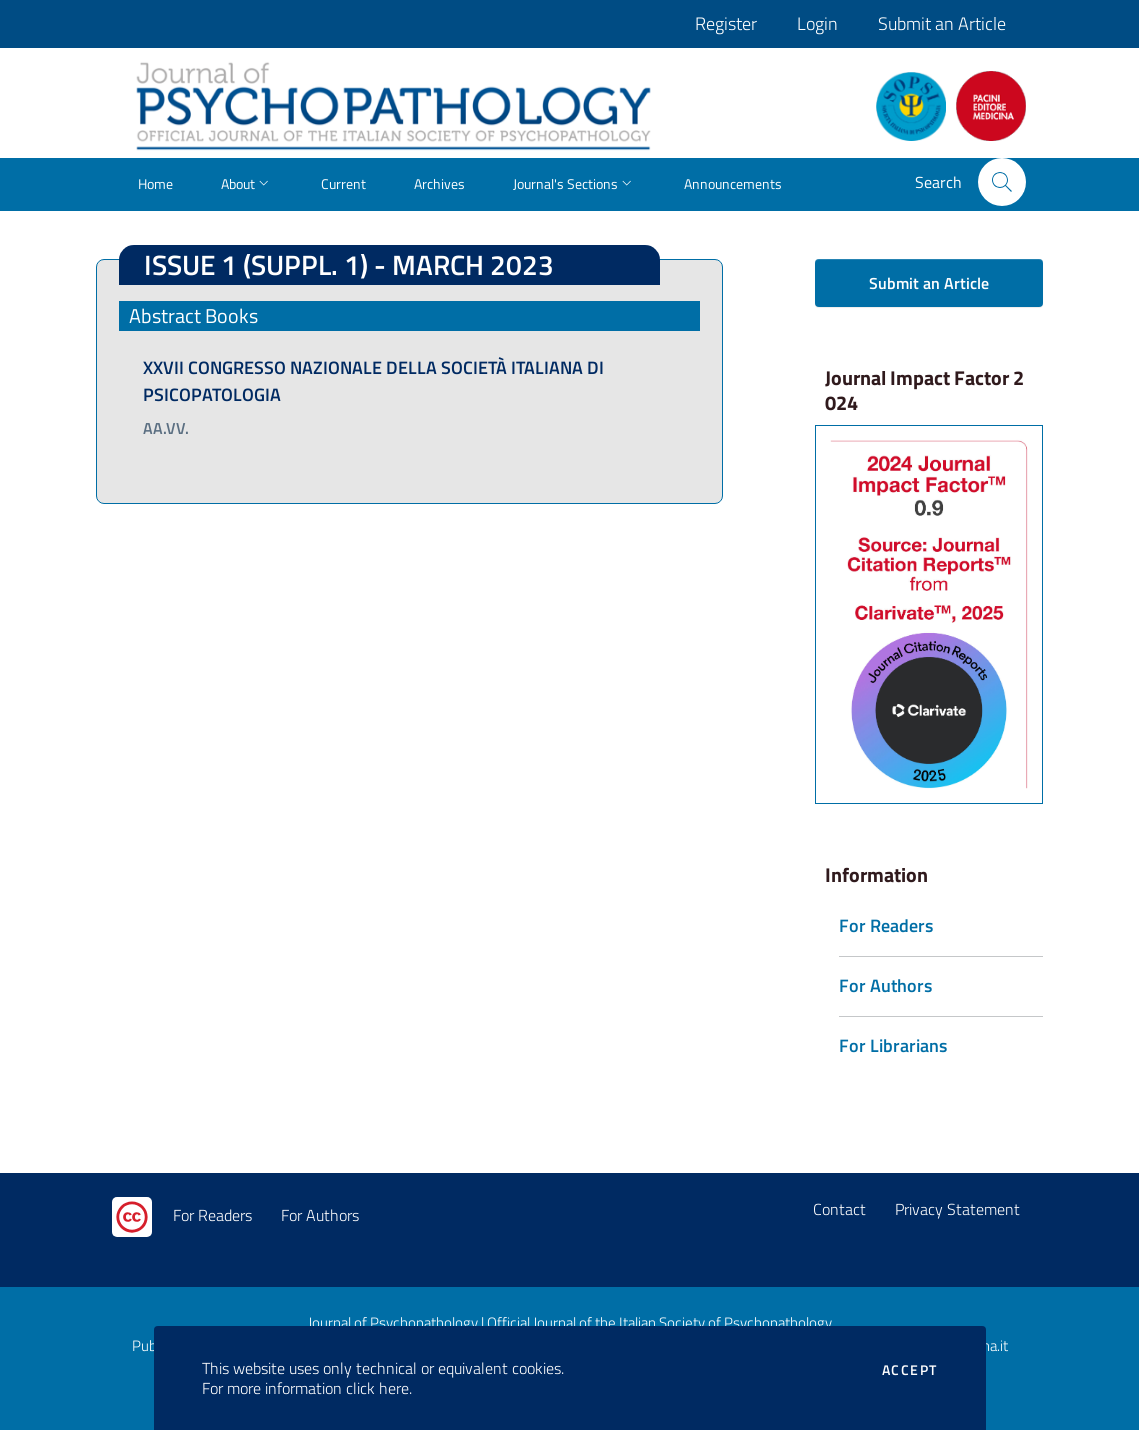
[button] (1002, 182)
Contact (839, 1209)
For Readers (212, 1215)
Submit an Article (942, 23)
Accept (909, 1370)
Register (726, 23)
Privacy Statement (957, 1209)
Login (817, 23)
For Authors (320, 1215)
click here (377, 1388)
